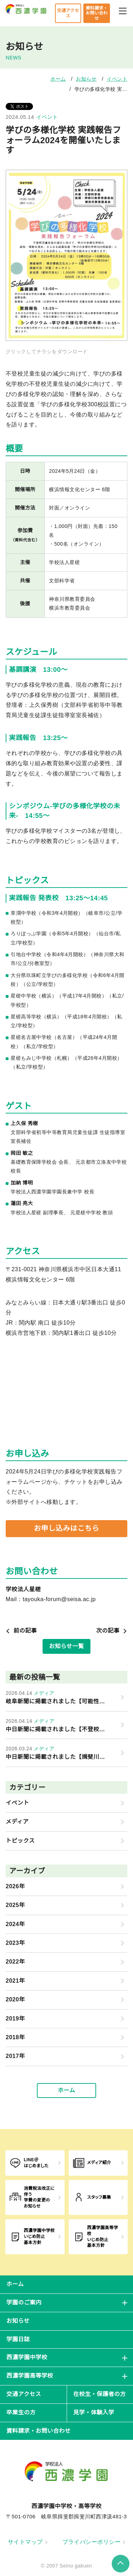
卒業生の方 (20, 2412)
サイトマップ (28, 2542)
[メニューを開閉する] (123, 10)
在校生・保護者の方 (99, 2394)
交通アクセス (68, 13)
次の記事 (111, 1631)
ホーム (58, 79)
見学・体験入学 (93, 2412)
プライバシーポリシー (94, 2542)
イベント (117, 79)
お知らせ (86, 79)
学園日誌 (18, 2339)
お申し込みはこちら (66, 1528)
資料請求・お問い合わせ (96, 13)
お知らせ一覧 (66, 1646)
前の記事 (21, 1631)
